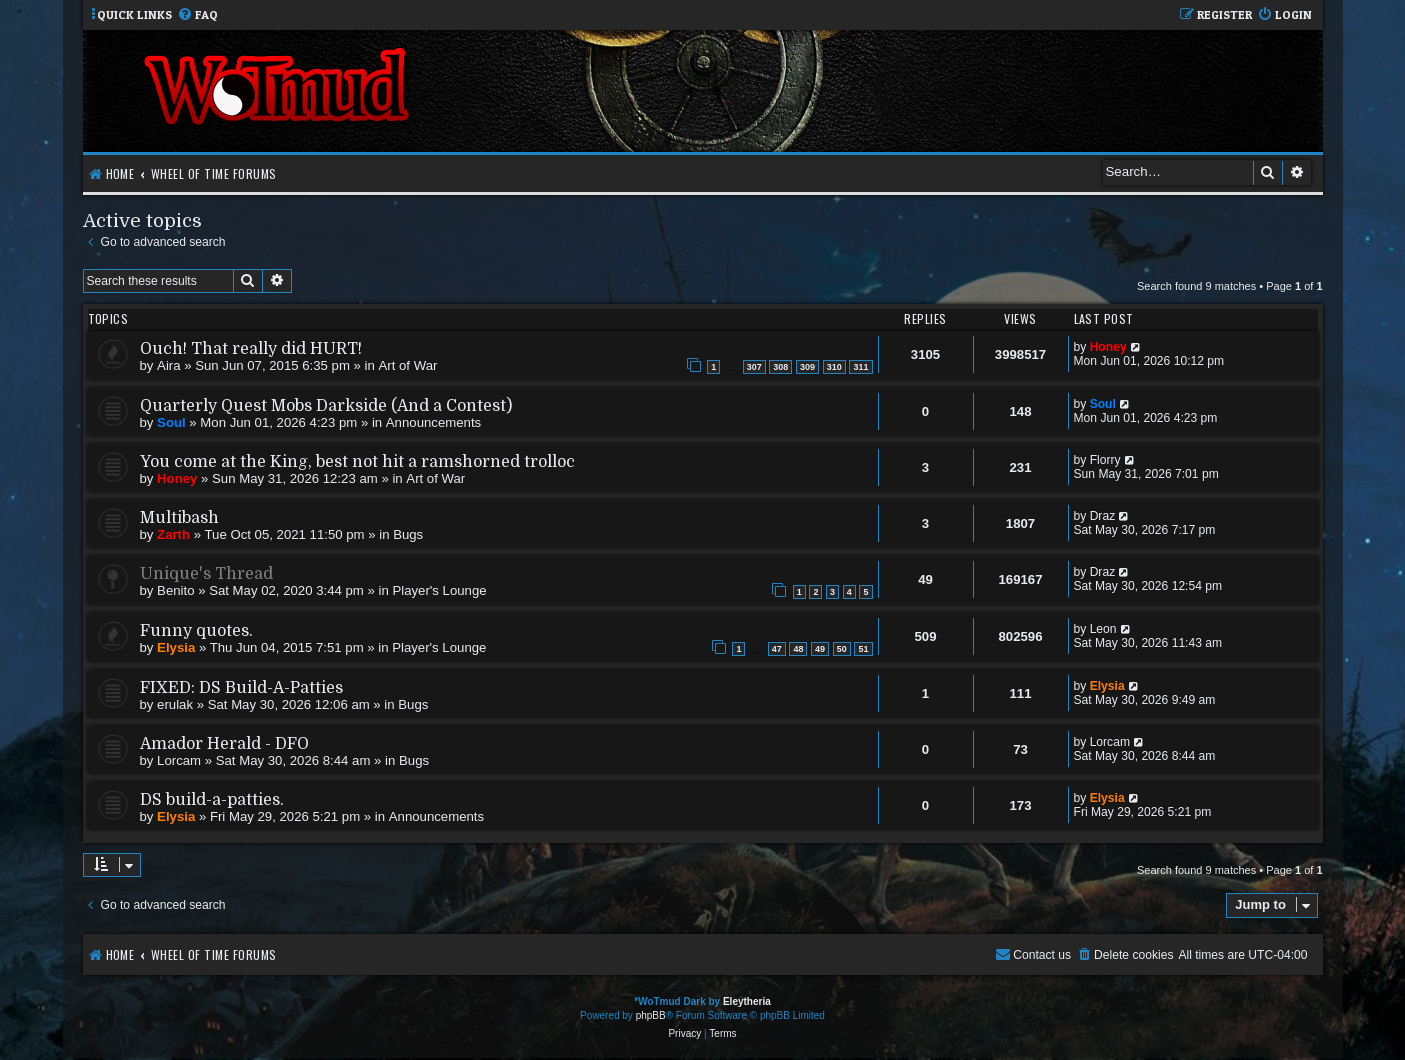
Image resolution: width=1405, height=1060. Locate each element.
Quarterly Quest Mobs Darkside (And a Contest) (326, 406)
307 (754, 367)
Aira (168, 365)
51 (863, 649)
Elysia (176, 647)
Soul (171, 422)
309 (807, 367)
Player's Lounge (439, 590)
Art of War (408, 365)
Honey (1108, 347)
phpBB (651, 1015)
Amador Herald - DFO (224, 744)
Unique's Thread (206, 574)
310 (834, 367)
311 (860, 367)
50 (842, 649)
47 (777, 649)
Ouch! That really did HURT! (251, 349)
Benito (175, 590)
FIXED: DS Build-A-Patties (241, 688)
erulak (175, 704)
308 (780, 367)
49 (820, 649)
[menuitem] (197, 15)
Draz (1103, 516)
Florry (1105, 460)
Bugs (408, 534)
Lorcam (179, 760)
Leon (1103, 629)
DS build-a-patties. (212, 800)
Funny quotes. (196, 631)
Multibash (179, 518)
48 (798, 649)
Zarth (173, 534)
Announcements (433, 422)
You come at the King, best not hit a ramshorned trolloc (357, 462)
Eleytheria (747, 1001)
